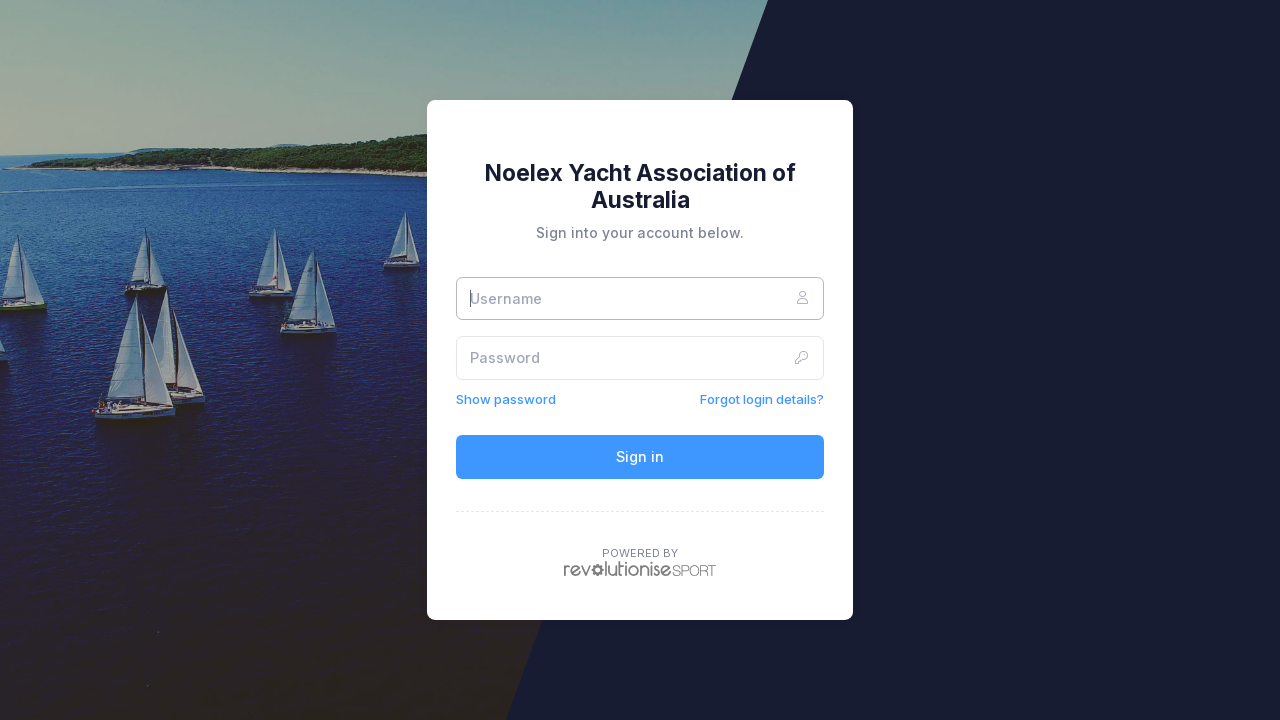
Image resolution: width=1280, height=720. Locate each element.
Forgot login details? (762, 399)
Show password (506, 399)
